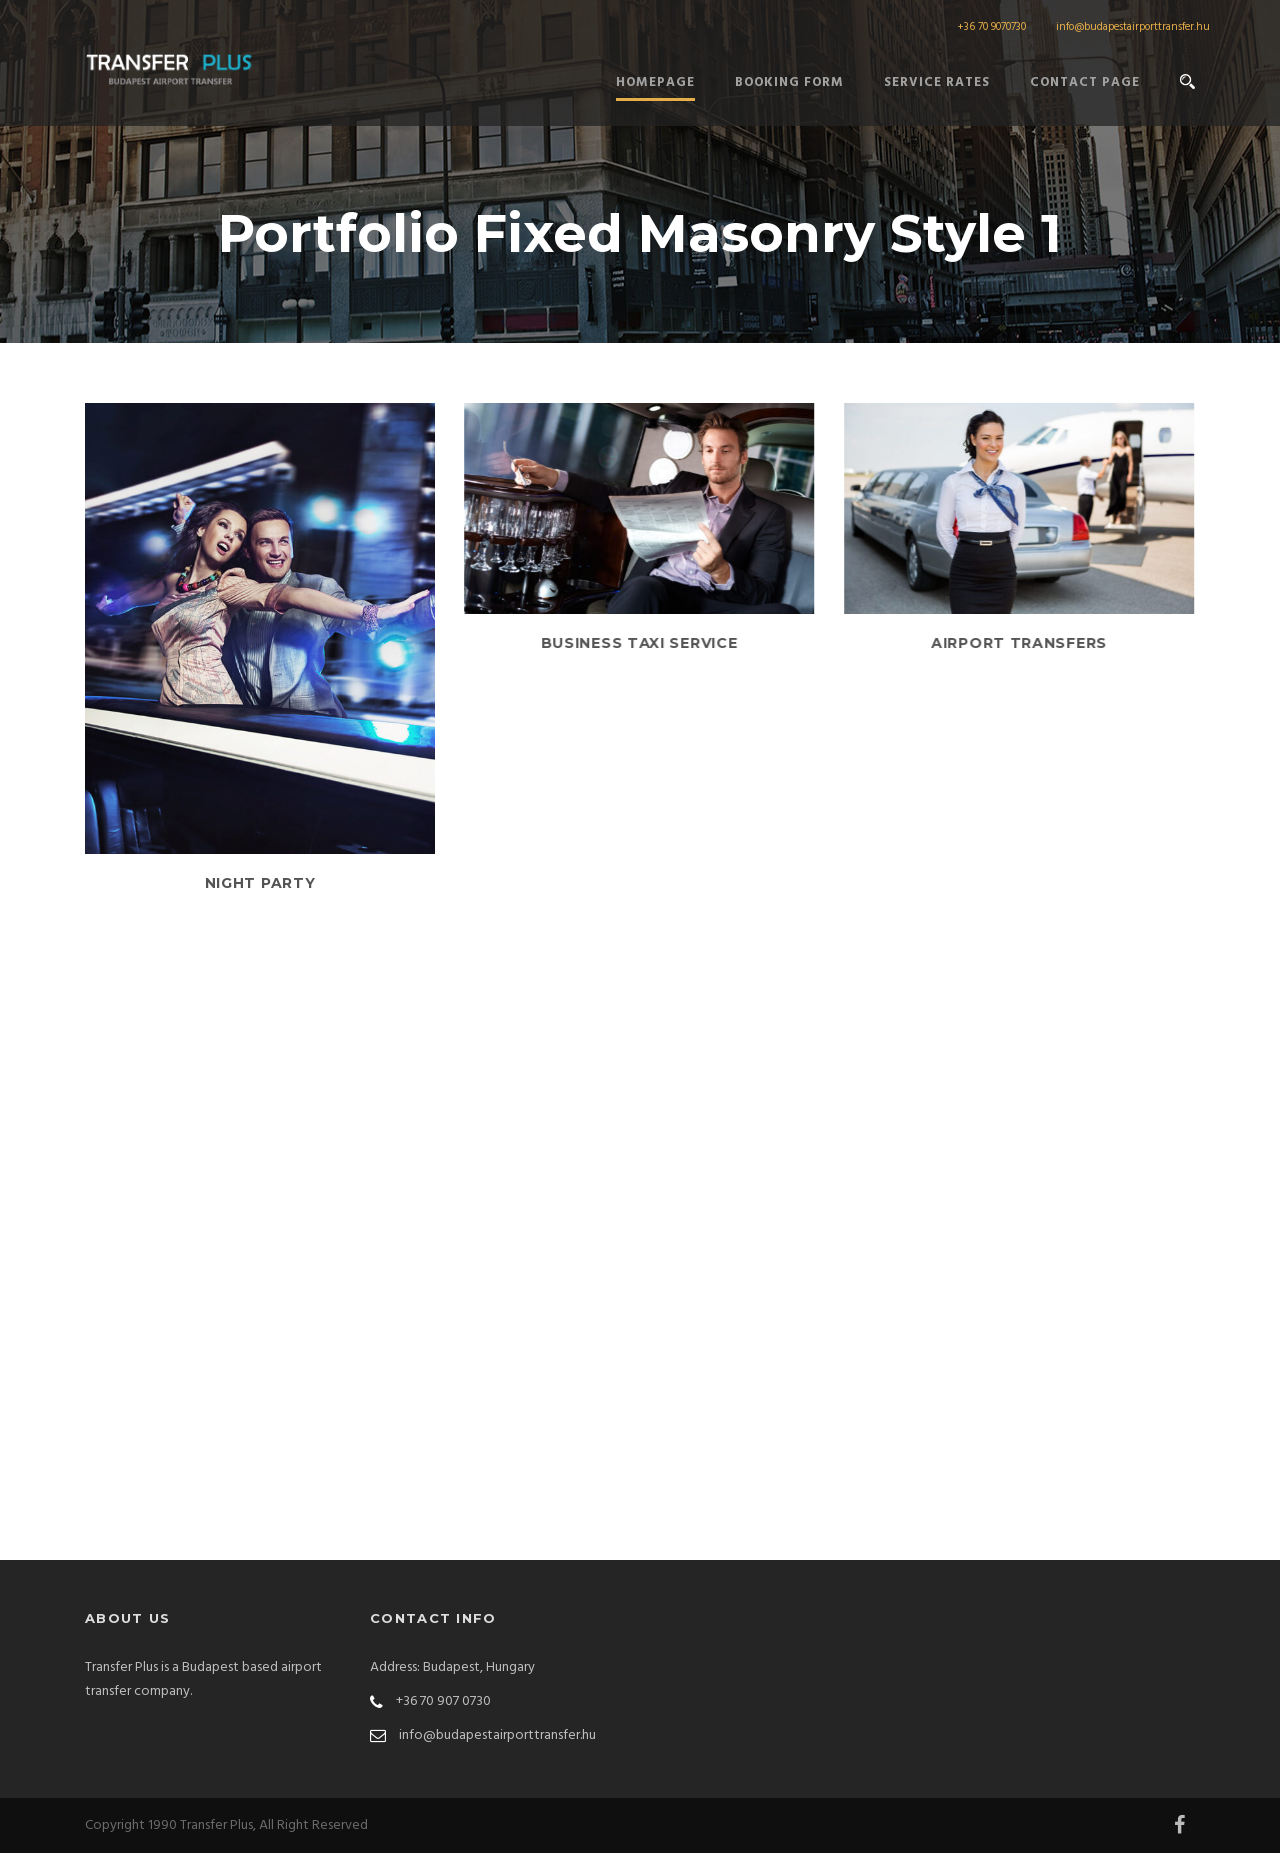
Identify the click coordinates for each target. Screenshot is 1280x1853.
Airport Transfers (1019, 643)
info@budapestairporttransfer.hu (1133, 27)
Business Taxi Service (639, 643)
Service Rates (937, 82)
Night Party (260, 883)
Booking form (789, 82)
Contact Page (1085, 82)
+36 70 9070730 (991, 27)
